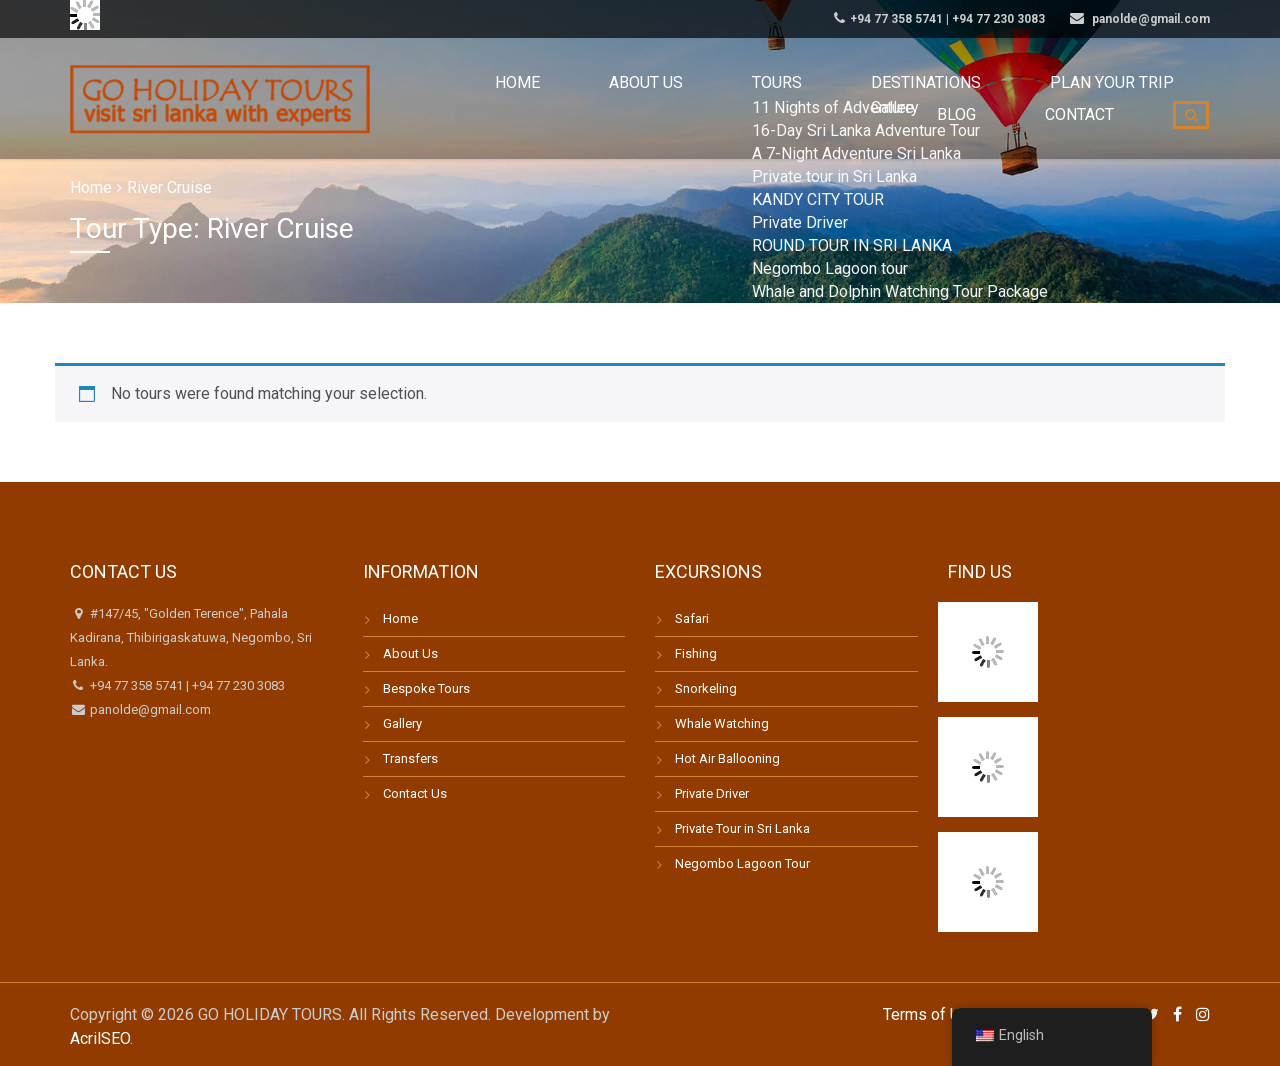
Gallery (402, 723)
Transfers (410, 758)
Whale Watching (722, 723)
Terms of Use (930, 1014)
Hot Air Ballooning (727, 758)
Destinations (747, 99)
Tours (634, 99)
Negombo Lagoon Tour (742, 863)
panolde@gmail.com (149, 709)
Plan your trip (892, 99)
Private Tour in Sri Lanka (742, 828)
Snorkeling (706, 688)
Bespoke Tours (426, 688)
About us (536, 99)
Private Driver (712, 793)
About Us (410, 653)
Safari (692, 618)
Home (442, 99)
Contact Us (415, 793)
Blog (1005, 99)
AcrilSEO (100, 1038)
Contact (1096, 99)
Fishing (696, 653)
